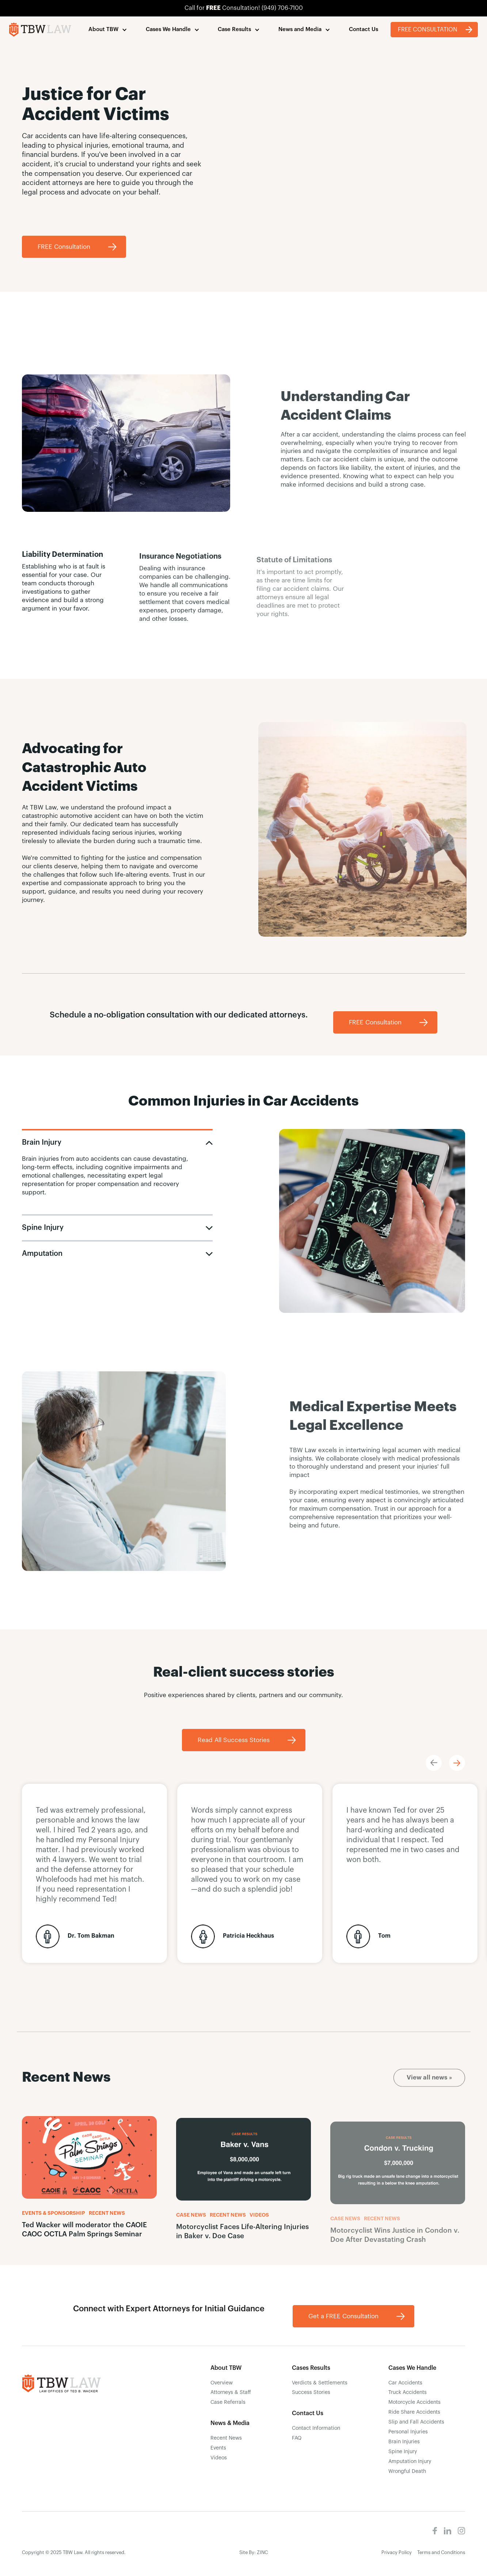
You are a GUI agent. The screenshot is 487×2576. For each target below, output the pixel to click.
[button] (108, 29)
